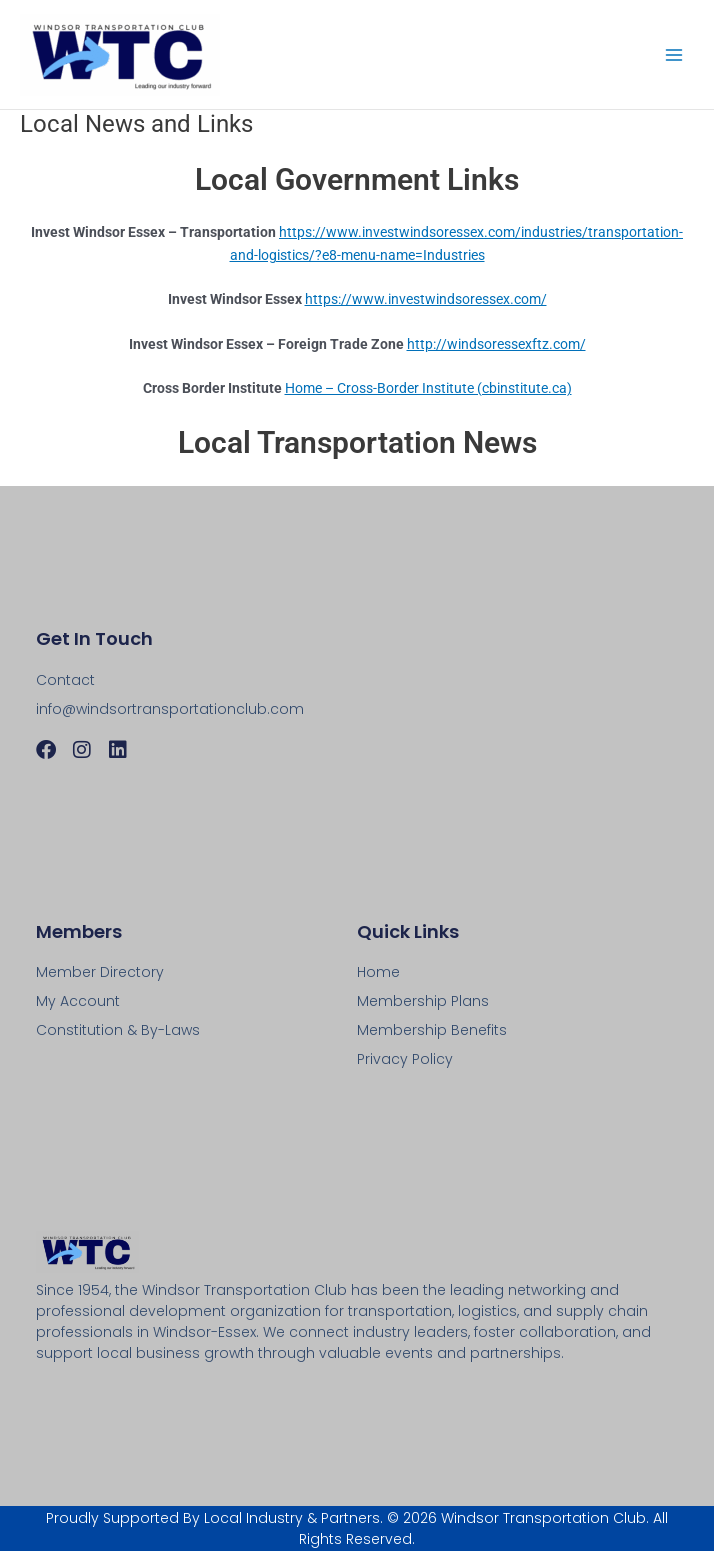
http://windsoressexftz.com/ (496, 344)
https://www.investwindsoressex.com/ (426, 299)
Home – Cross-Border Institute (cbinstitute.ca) (428, 388)
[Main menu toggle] (674, 54)
